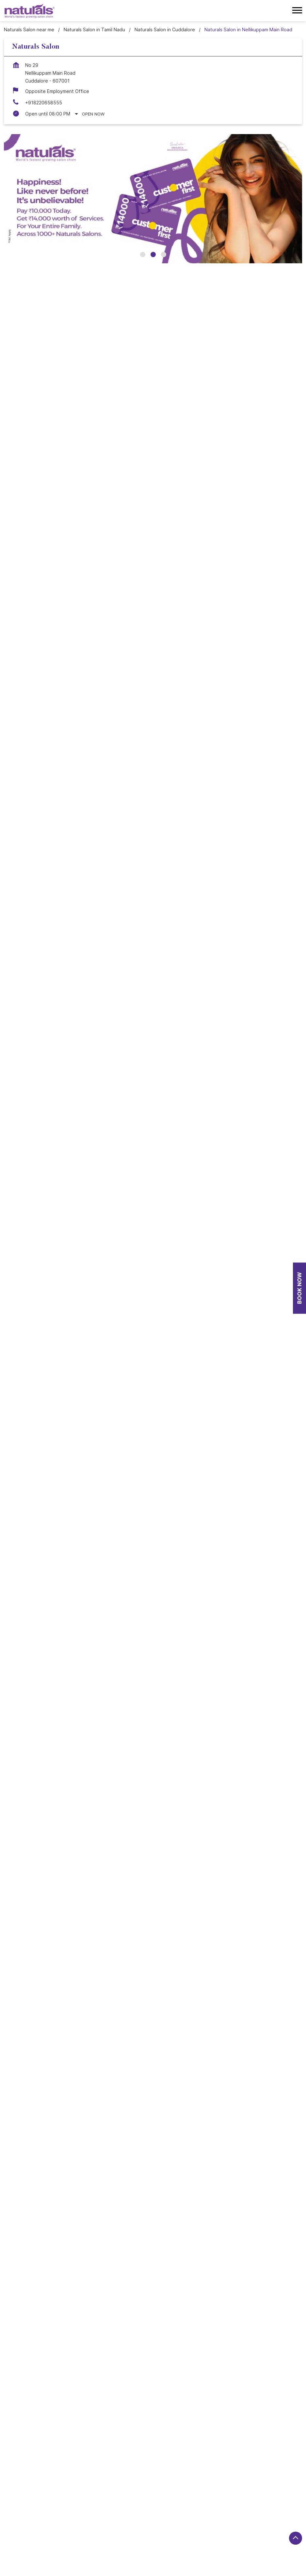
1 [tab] (142, 254)
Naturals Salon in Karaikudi (244, 2522)
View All (71, 865)
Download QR (100, 957)
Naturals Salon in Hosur (217, 2513)
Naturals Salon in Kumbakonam (102, 2531)
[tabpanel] (153, 198)
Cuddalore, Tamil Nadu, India (35, 1014)
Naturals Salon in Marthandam (236, 2531)
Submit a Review (30, 761)
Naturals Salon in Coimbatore (109, 2504)
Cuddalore (68, 1057)
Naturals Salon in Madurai (169, 2531)
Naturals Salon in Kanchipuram (104, 2522)
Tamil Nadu (69, 1048)
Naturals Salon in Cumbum (243, 2504)
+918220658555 (43, 102)
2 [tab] (153, 254)
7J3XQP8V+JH (20, 1005)
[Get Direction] (73, 1011)
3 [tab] (163, 254)
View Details (153, 611)
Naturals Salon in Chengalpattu (153, 2495)
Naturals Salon (153, 2232)
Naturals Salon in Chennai (221, 2495)
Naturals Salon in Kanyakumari (176, 2522)
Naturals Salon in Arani (28, 2495)
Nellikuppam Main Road (29, 2333)
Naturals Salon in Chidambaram (37, 2504)
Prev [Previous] (14, 543)
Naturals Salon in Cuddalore (178, 2504)
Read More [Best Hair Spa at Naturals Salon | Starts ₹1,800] (180, 1455)
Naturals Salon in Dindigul (100, 2513)
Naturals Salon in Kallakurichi (34, 2522)
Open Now (93, 113)
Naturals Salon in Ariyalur (86, 2495)
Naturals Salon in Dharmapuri (35, 2513)
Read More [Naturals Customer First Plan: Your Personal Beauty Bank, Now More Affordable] (36, 1455)
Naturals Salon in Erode (160, 2513)
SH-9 (67, 2333)
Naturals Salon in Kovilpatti (33, 2531)
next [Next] (292, 543)
